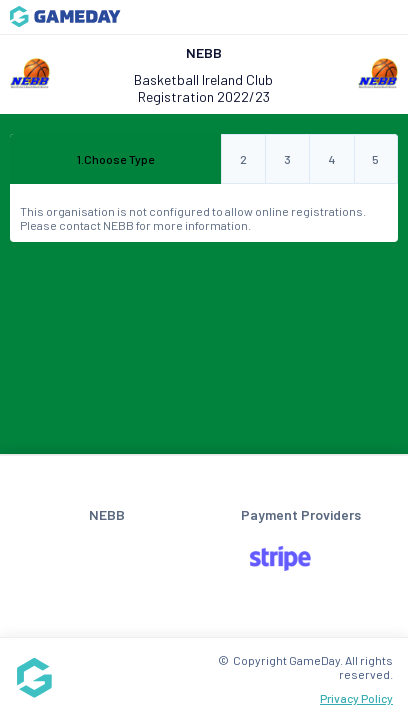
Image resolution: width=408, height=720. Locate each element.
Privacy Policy (356, 698)
